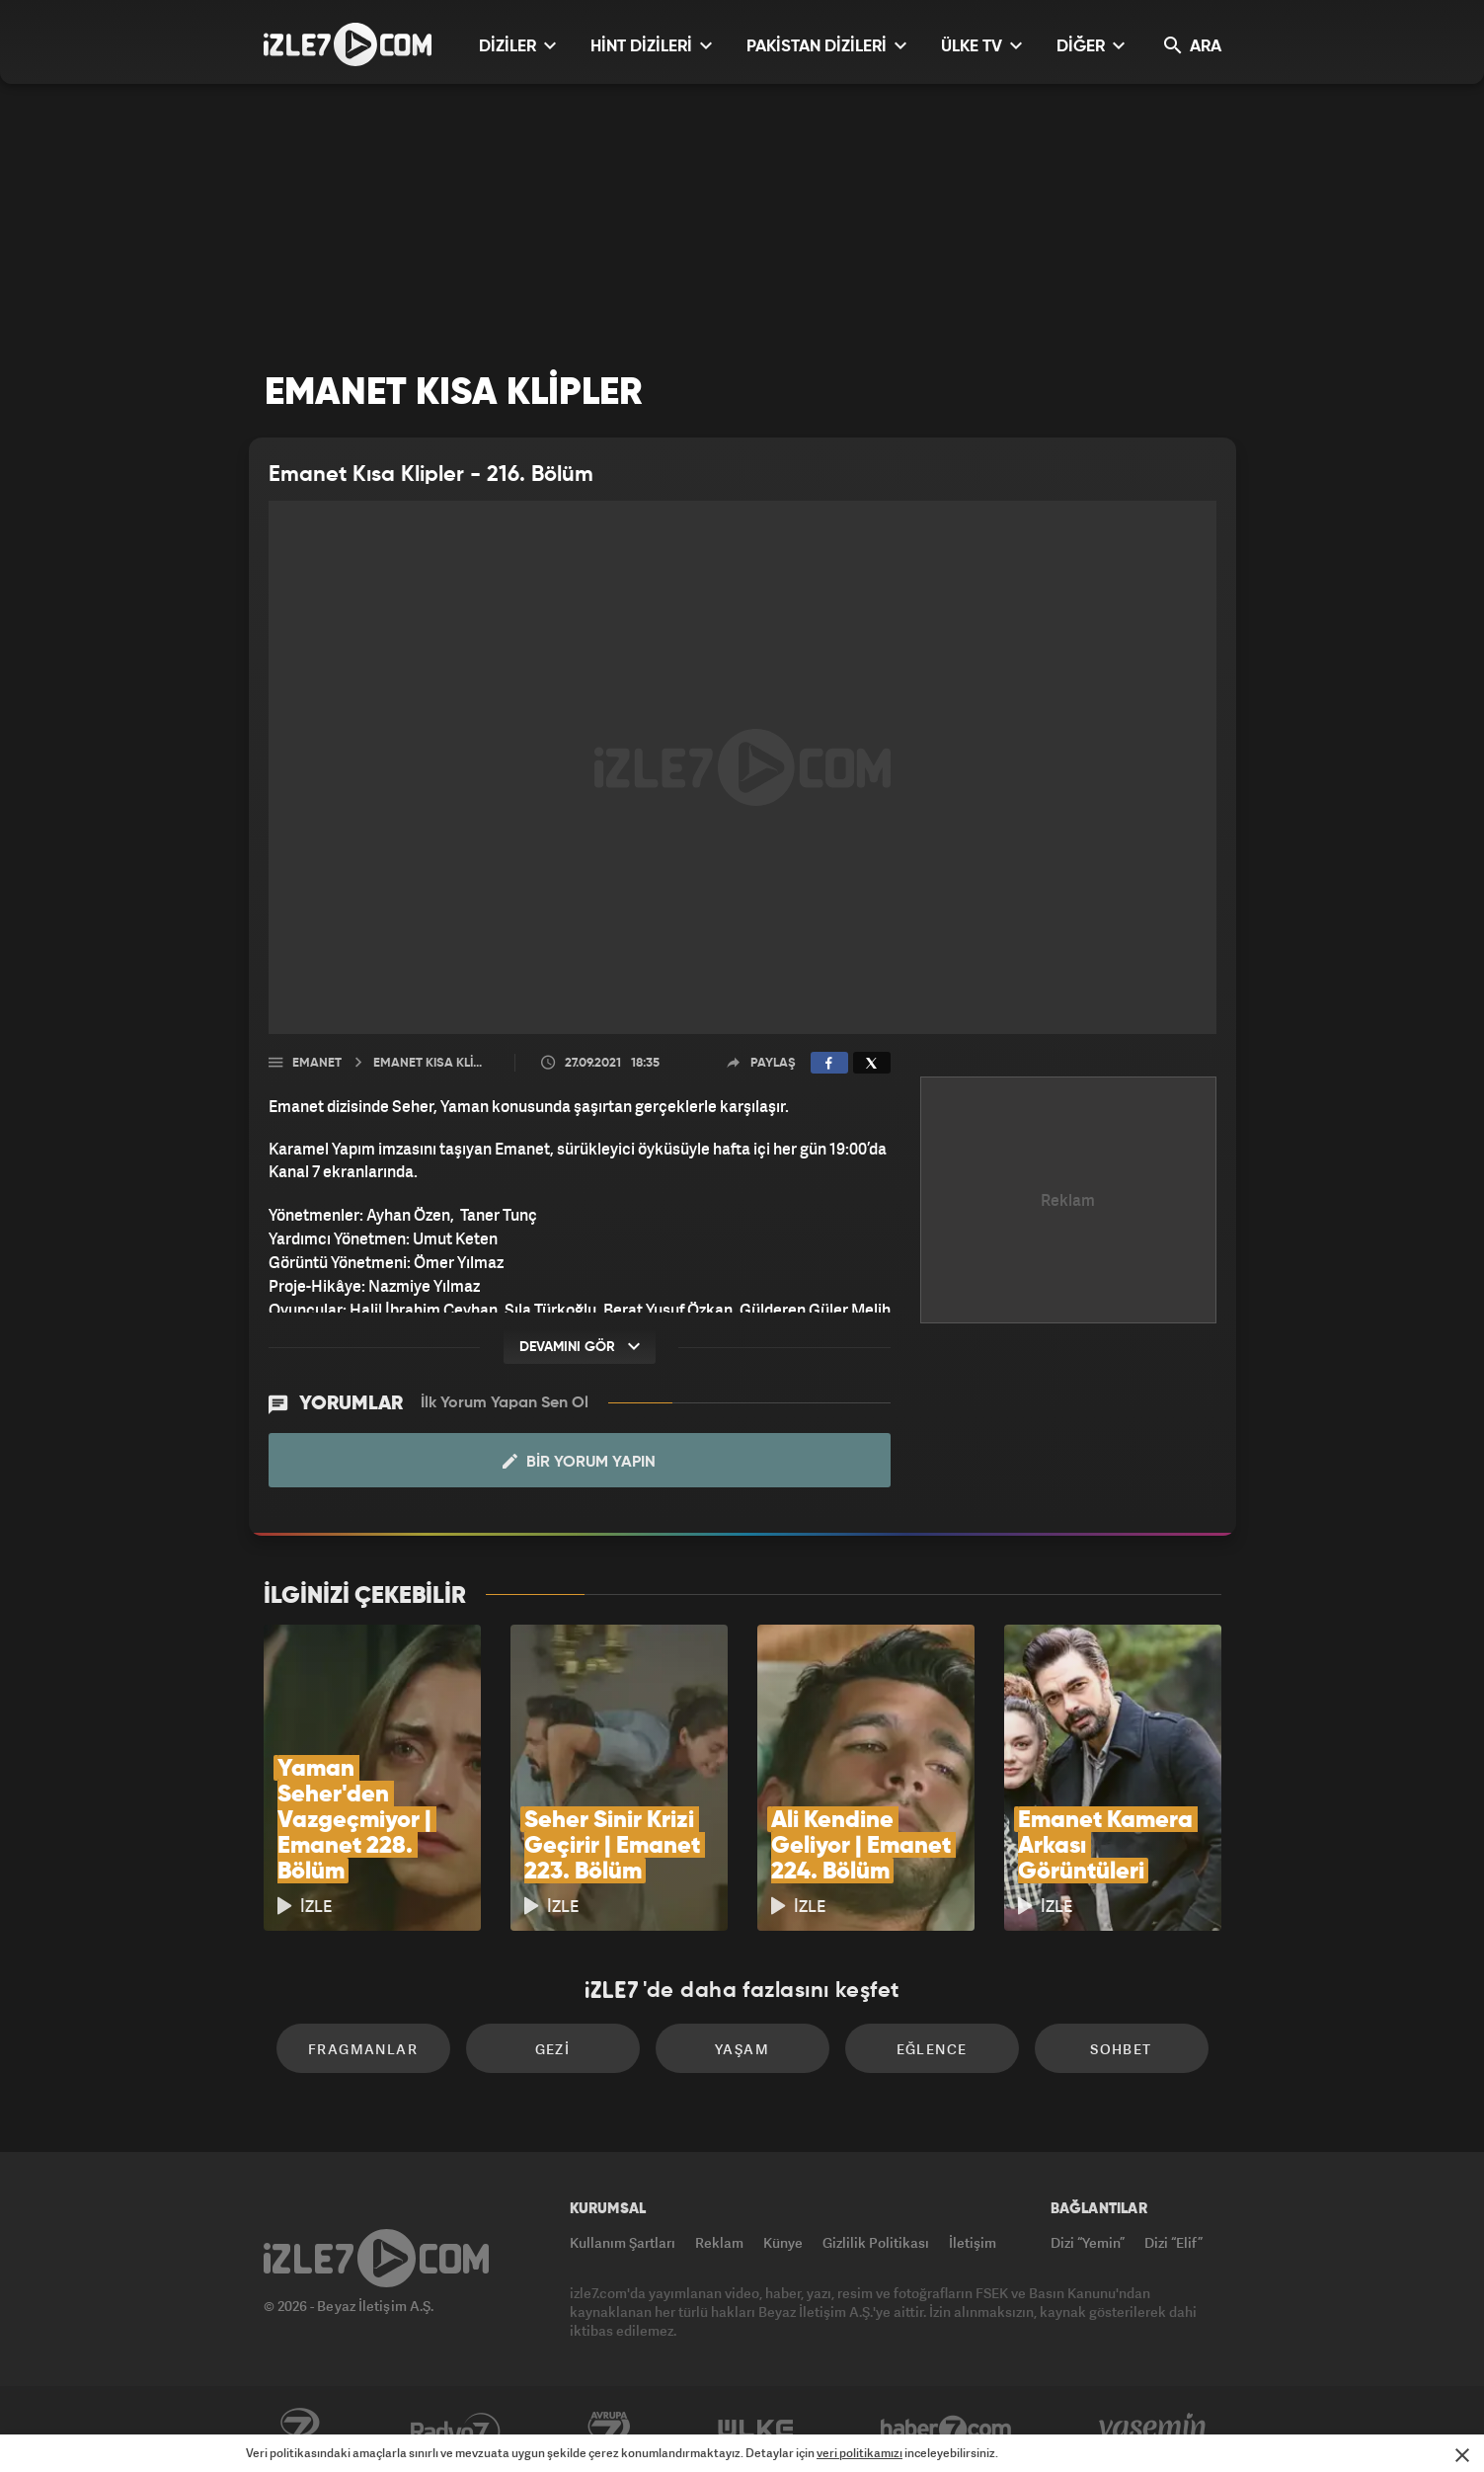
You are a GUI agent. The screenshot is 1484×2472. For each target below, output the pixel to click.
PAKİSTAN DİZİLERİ (826, 46)
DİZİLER (517, 46)
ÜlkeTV (756, 2429)
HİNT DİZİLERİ (651, 46)
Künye (783, 2242)
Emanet (317, 1063)
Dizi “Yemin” (1088, 2242)
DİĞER (1090, 46)
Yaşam (742, 2048)
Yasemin (1154, 2429)
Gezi (553, 2048)
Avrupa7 (609, 2429)
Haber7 (946, 2429)
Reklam (719, 2242)
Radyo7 (456, 2429)
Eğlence (932, 2048)
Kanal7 (299, 2429)
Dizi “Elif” (1173, 2242)
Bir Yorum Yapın (579, 1462)
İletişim (972, 2242)
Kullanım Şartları (622, 2242)
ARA (1192, 46)
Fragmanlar (363, 2048)
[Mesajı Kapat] (1462, 2455)
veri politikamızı (859, 2452)
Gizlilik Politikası (875, 2242)
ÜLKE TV (981, 46)
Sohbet (1120, 2048)
